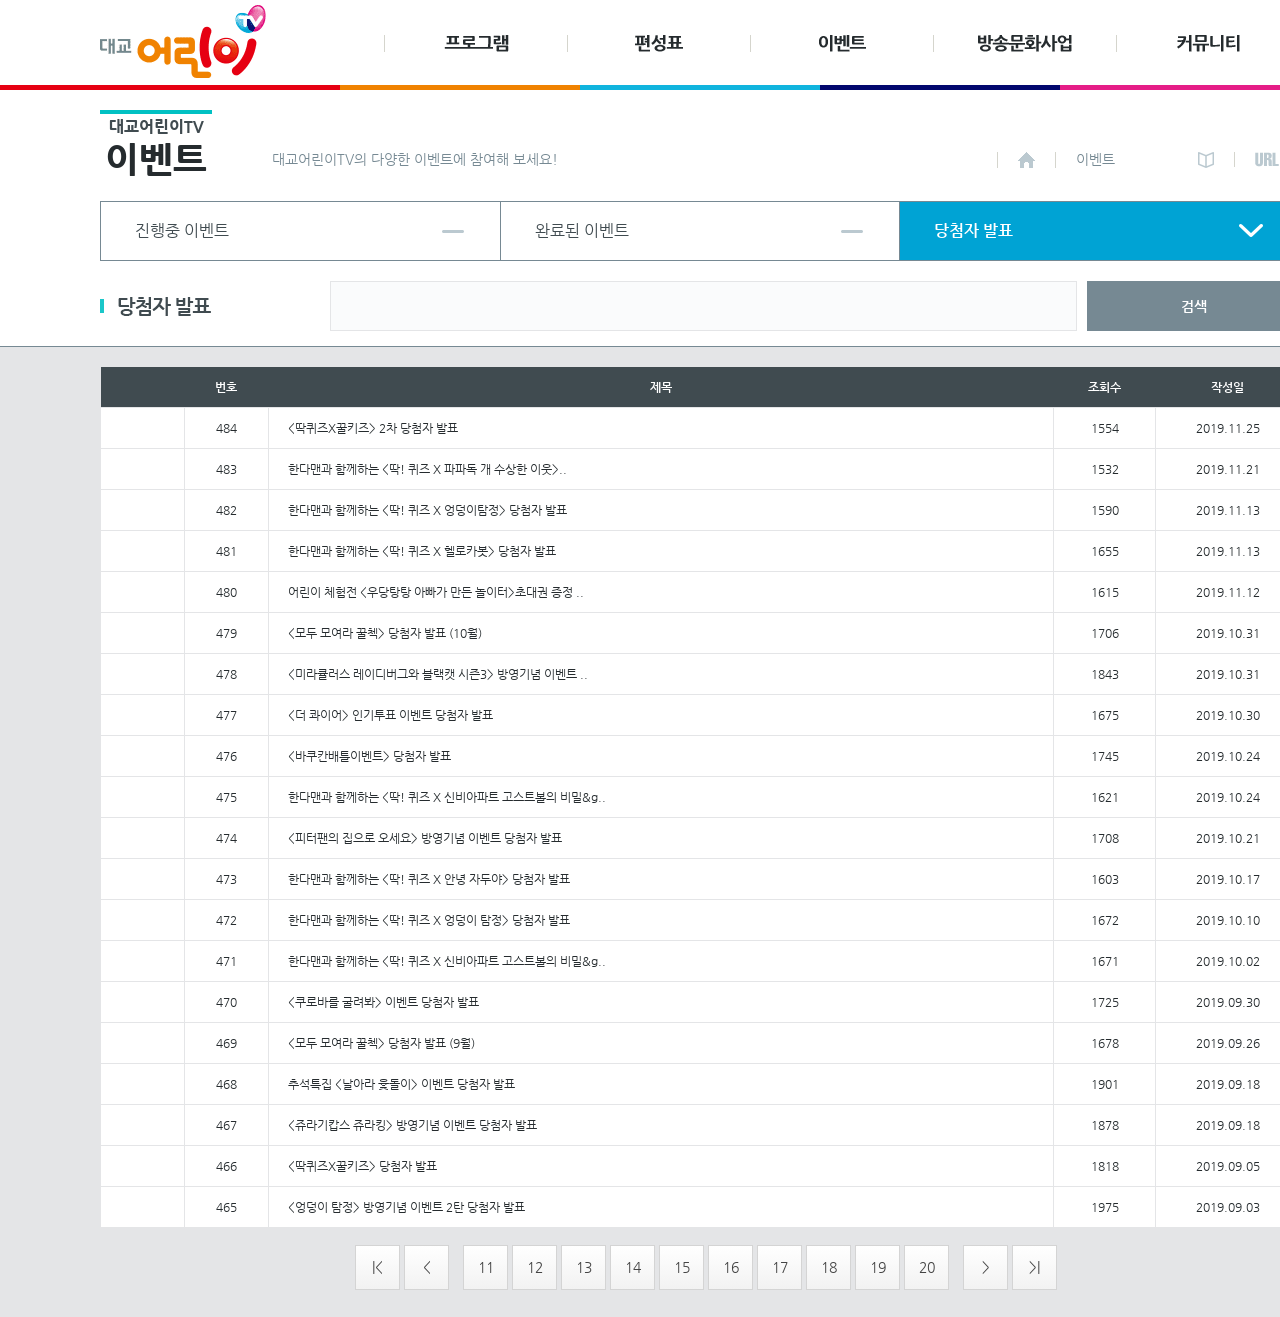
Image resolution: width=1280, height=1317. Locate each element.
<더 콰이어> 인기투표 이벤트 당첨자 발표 (390, 715)
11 (486, 1267)
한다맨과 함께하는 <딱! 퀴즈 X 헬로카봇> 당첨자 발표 (422, 551)
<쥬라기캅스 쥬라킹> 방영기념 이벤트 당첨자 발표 (412, 1125)
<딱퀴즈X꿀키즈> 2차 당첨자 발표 (373, 428)
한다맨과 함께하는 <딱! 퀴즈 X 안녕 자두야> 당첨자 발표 (429, 879)
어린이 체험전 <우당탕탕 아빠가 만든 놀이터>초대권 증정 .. (436, 592)
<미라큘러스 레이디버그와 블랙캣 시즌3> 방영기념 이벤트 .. (438, 674)
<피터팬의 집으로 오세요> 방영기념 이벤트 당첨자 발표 (425, 838)
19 (878, 1267)
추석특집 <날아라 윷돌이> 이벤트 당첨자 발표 (401, 1084)
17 (780, 1267)
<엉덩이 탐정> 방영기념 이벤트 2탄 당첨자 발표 (406, 1207)
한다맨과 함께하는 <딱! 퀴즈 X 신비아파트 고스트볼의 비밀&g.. (447, 797)
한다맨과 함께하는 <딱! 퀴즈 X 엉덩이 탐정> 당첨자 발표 (429, 920)
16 (731, 1267)
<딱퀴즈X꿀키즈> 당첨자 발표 (362, 1166)
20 (927, 1267)
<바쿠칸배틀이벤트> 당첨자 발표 (369, 756)
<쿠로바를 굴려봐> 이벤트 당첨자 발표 (383, 1002)
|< (377, 1267)
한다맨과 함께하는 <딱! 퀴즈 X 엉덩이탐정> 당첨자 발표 (427, 510)
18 (829, 1267)
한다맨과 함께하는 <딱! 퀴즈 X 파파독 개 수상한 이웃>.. (427, 469)
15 (682, 1267)
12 (535, 1267)
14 (633, 1267)
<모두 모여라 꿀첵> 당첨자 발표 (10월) (385, 633)
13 (584, 1267)
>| (1034, 1267)
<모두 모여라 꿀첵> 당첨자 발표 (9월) (381, 1043)
